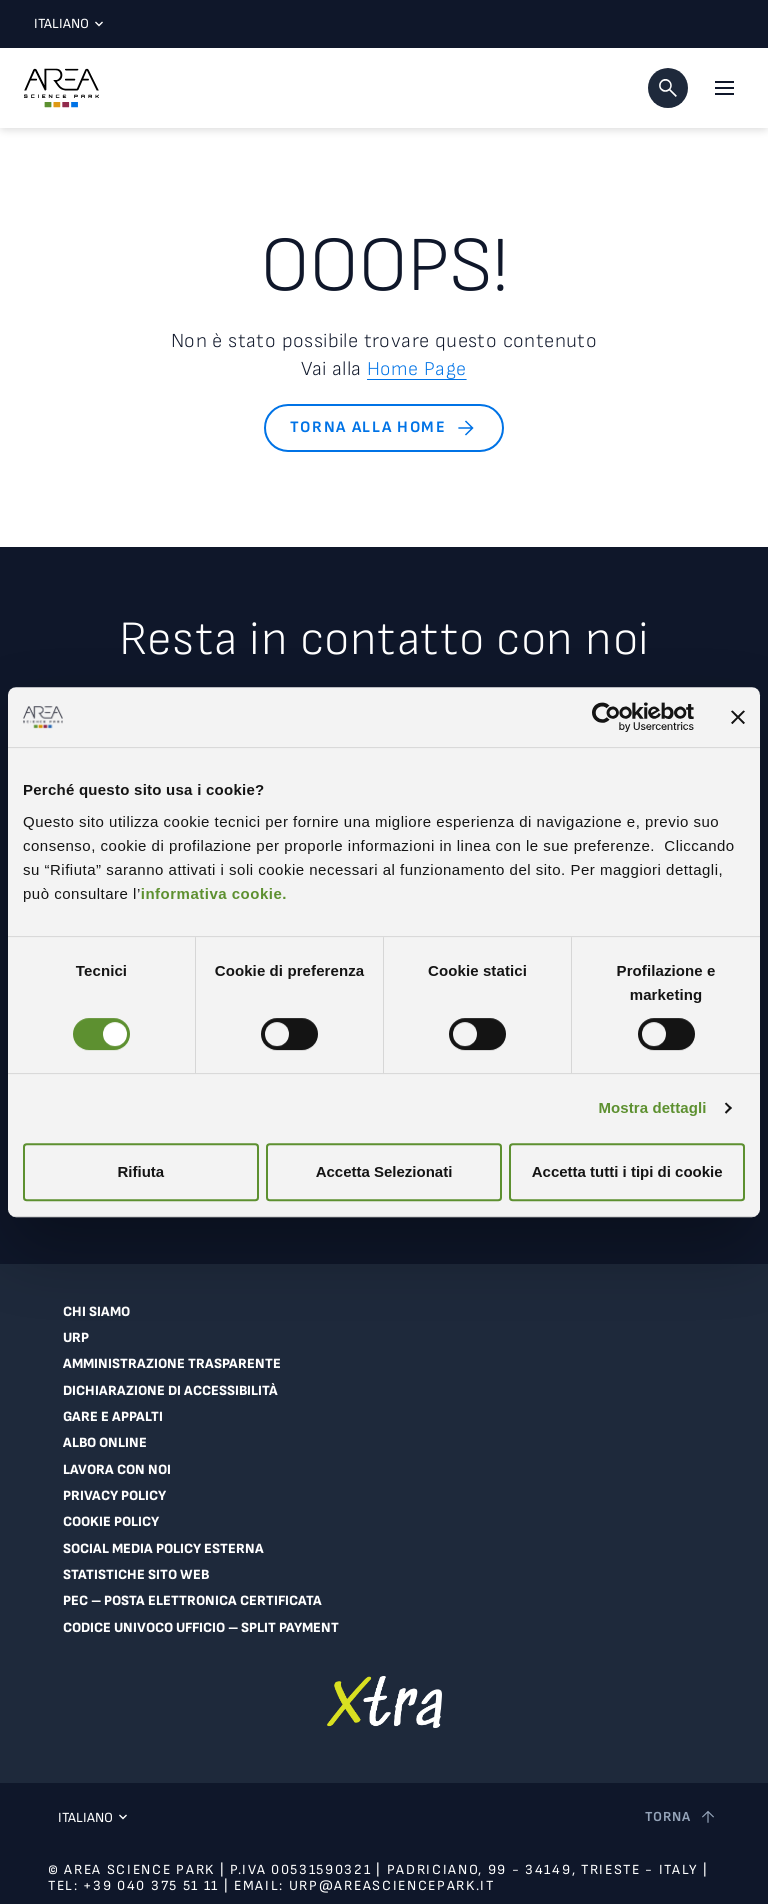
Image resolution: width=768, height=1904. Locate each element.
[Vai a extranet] (384, 1696)
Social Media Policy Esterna (161, 1545)
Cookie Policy (111, 1519)
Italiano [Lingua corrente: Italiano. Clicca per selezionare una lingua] (64, 23)
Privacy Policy (114, 1493)
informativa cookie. (214, 893)
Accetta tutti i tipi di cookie (627, 1171)
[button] (668, 88)
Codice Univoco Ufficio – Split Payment (199, 1623)
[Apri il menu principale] (724, 88)
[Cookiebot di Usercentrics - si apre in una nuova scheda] (606, 717)
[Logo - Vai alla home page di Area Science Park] (61, 88)
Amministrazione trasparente (168, 1363)
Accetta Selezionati (384, 1171)
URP (76, 1337)
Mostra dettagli (652, 1107)
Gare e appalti (111, 1415)
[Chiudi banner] (738, 717)
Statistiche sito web (134, 1571)
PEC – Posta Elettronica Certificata (190, 1597)
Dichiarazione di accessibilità (167, 1389)
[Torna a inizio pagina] (681, 1813)
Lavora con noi (115, 1467)
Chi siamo (95, 1311)
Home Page (417, 369)
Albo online (103, 1441)
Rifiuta (140, 1171)
